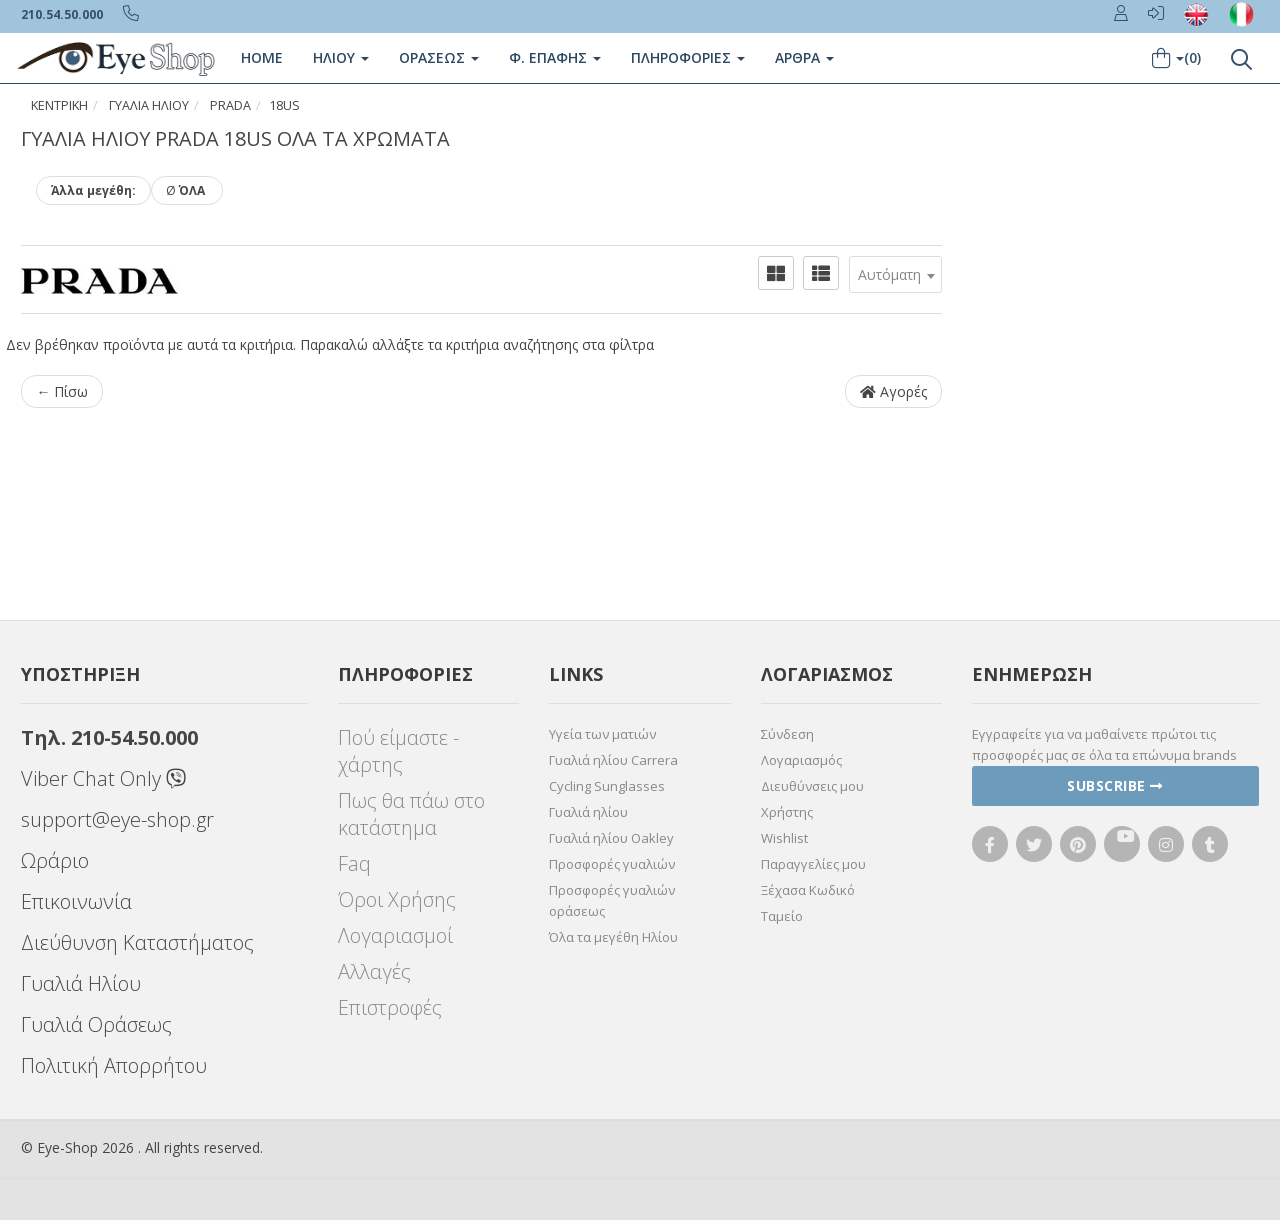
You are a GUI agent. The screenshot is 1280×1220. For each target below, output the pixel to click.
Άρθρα (804, 57)
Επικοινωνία (76, 901)
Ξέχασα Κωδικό (808, 890)
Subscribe (1115, 785)
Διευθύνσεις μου (812, 786)
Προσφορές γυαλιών (612, 864)
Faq (354, 863)
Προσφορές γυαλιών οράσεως (612, 900)
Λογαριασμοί (395, 935)
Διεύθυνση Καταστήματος (137, 942)
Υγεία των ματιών (602, 734)
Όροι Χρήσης (397, 899)
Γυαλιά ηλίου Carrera (613, 760)
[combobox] (895, 274)
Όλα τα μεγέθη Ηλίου (613, 937)
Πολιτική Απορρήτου (114, 1065)
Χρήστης (787, 812)
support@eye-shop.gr (117, 819)
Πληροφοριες (688, 57)
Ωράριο (55, 860)
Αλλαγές (374, 971)
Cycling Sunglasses (607, 786)
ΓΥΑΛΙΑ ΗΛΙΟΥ (149, 105)
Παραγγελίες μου (813, 864)
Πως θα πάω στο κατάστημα (411, 814)
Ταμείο (782, 916)
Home (262, 57)
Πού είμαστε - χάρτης (398, 751)
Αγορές (893, 391)
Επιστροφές (390, 1007)
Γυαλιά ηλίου (588, 812)
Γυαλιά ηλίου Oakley (611, 838)
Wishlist (784, 838)
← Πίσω (62, 391)
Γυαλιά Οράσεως (96, 1024)
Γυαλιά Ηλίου (81, 983)
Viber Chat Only (103, 778)
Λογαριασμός (801, 760)
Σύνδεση (787, 734)
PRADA (230, 105)
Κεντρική (59, 105)
